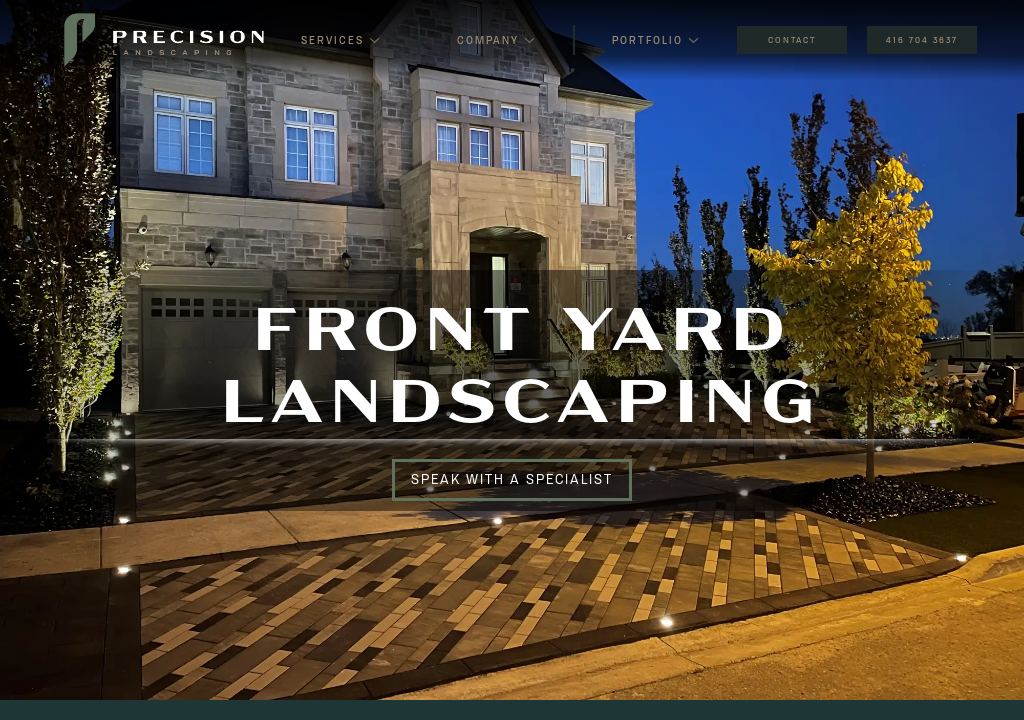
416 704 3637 (922, 40)
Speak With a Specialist (512, 479)
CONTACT (792, 40)
